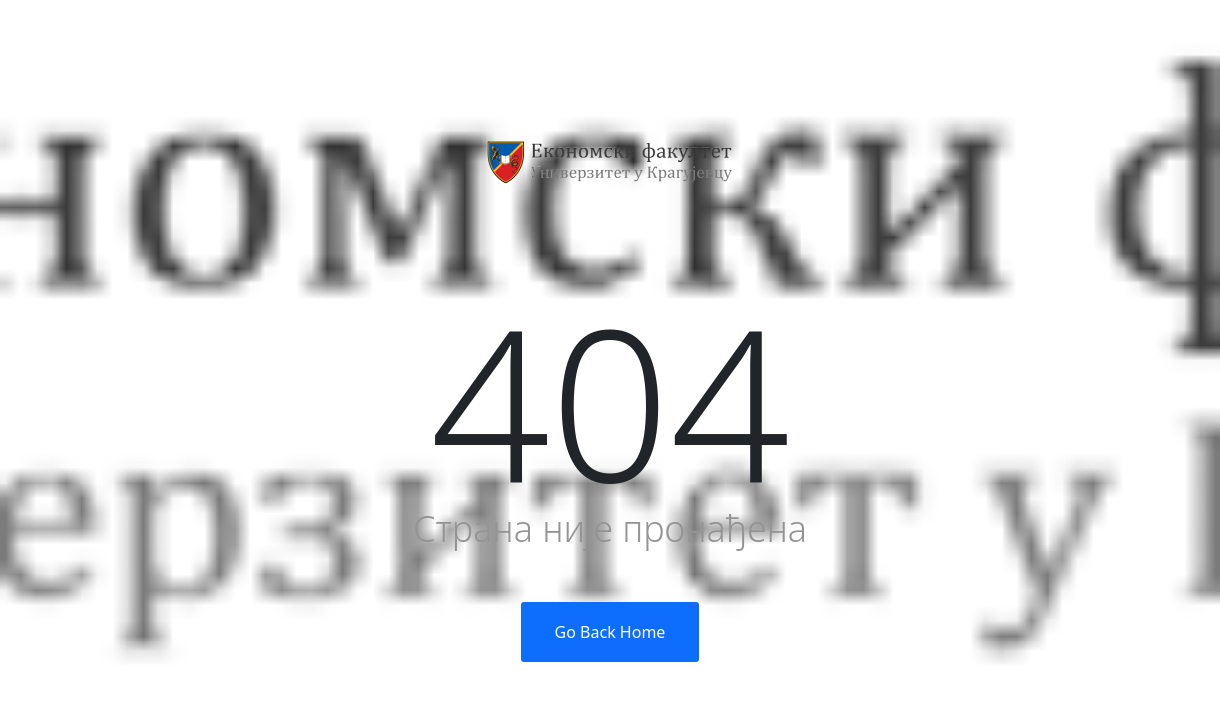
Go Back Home (610, 632)
